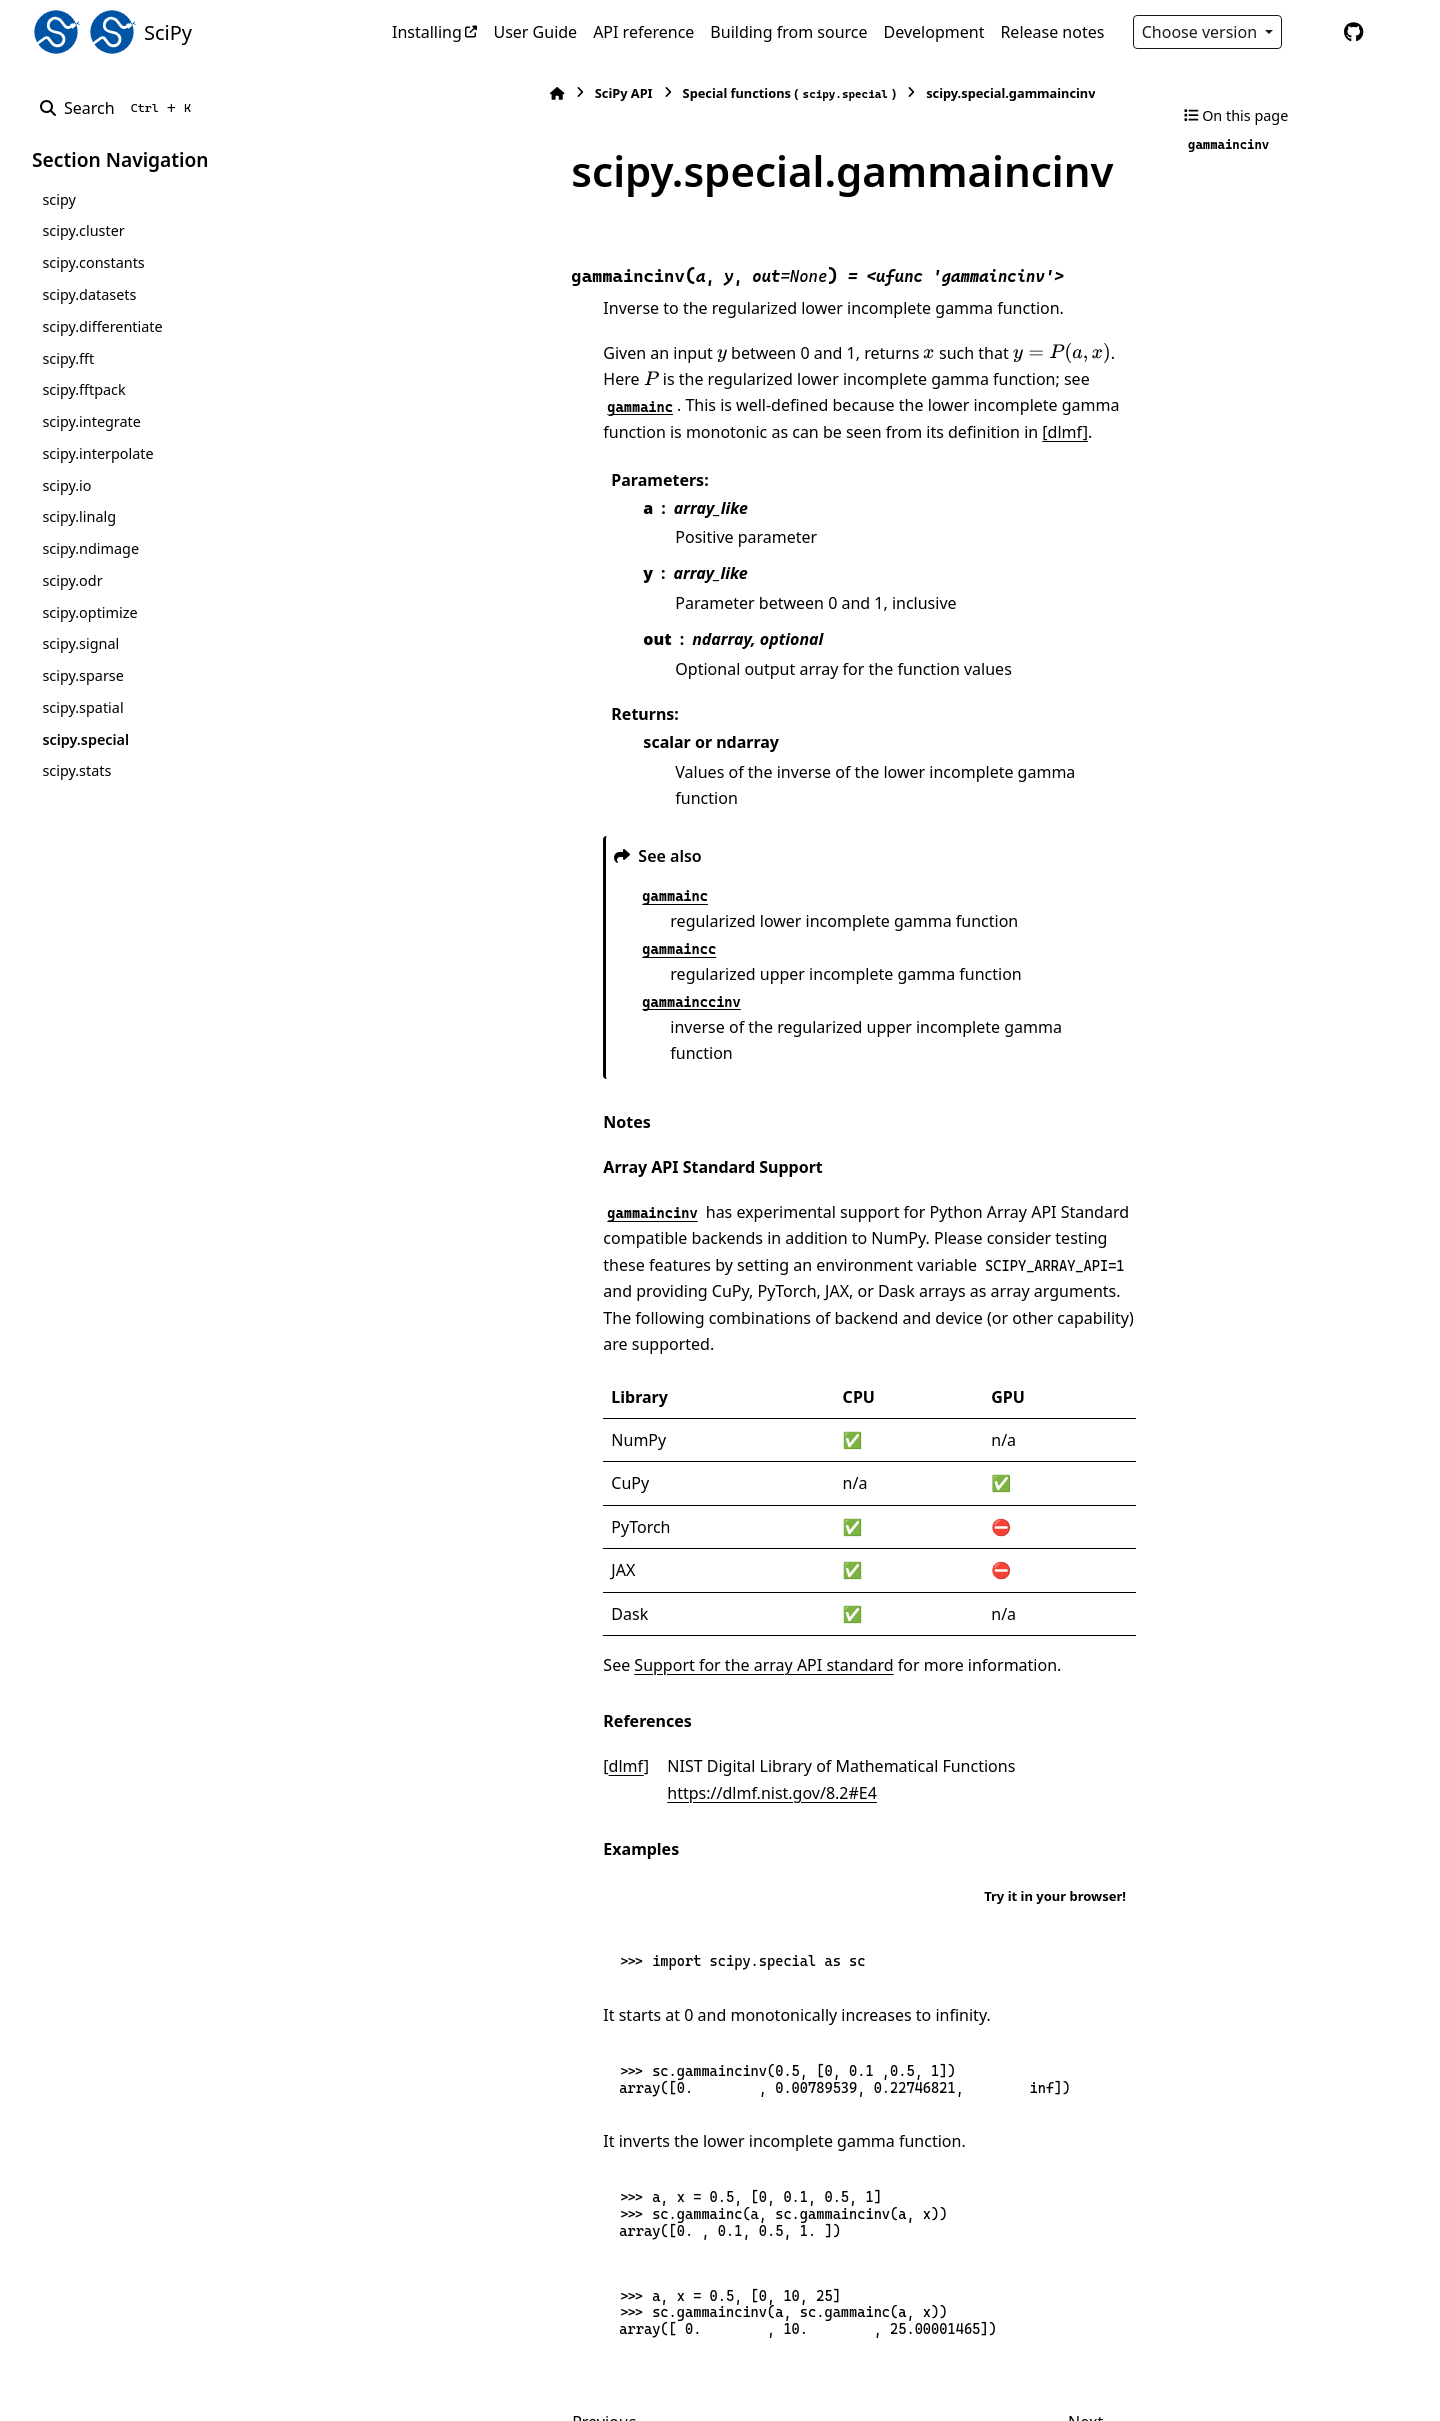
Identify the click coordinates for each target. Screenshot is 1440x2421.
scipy (58, 199)
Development (934, 32)
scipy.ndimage (90, 548)
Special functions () (634, 93)
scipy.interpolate (97, 453)
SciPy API (468, 93)
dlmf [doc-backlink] (470, 1639)
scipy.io (66, 485)
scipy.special (85, 739)
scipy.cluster (83, 230)
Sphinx (166, 2392)
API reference (643, 32)
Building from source (788, 32)
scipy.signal (80, 643)
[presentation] (567, 304)
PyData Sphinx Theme (1272, 2374)
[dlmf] (471, 383)
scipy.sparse (82, 675)
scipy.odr (72, 580)
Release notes (1052, 32)
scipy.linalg (79, 516)
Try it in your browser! (1055, 1742)
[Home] (402, 93)
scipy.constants (93, 262)
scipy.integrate (91, 421)
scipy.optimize (89, 612)
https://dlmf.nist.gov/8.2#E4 (969, 1639)
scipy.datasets (89, 294)
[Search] (119, 108)
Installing (427, 32)
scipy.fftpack (83, 389)
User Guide (535, 32)
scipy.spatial (82, 707)
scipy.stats (76, 770)
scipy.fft (68, 358)
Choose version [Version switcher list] (1202, 32)
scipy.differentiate (102, 326)
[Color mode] (1312, 32)
